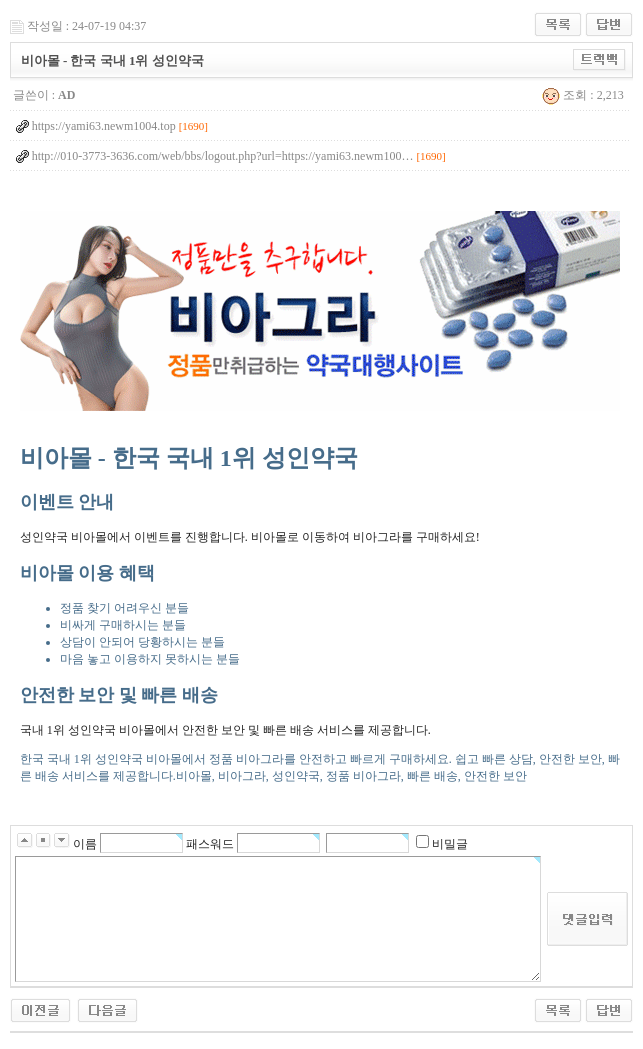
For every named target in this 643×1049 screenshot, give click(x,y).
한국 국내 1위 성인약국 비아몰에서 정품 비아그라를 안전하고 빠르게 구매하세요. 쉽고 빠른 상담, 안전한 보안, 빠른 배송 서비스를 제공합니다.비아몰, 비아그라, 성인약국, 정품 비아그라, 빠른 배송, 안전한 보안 (320, 612)
